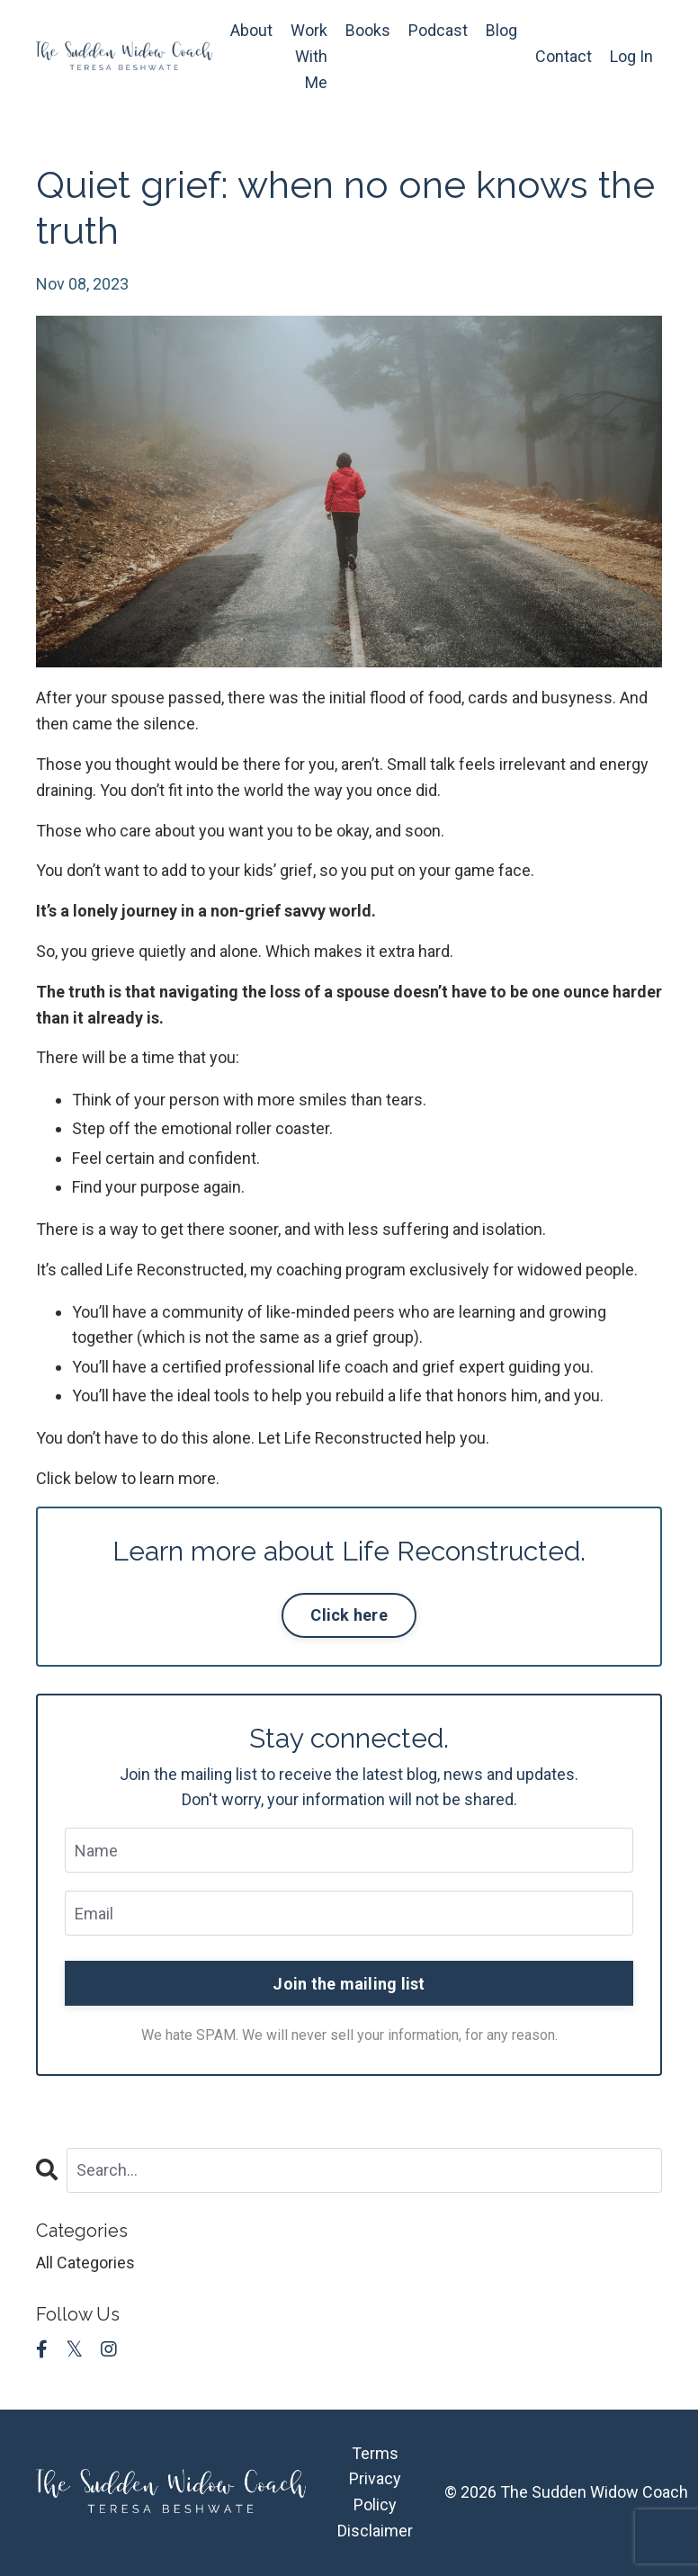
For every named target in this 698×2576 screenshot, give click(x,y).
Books (367, 30)
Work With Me (309, 56)
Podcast (438, 30)
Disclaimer (375, 2530)
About (251, 30)
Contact (563, 56)
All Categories (85, 2262)
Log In (631, 56)
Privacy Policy (375, 2492)
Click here (349, 1615)
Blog (501, 30)
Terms (375, 2453)
